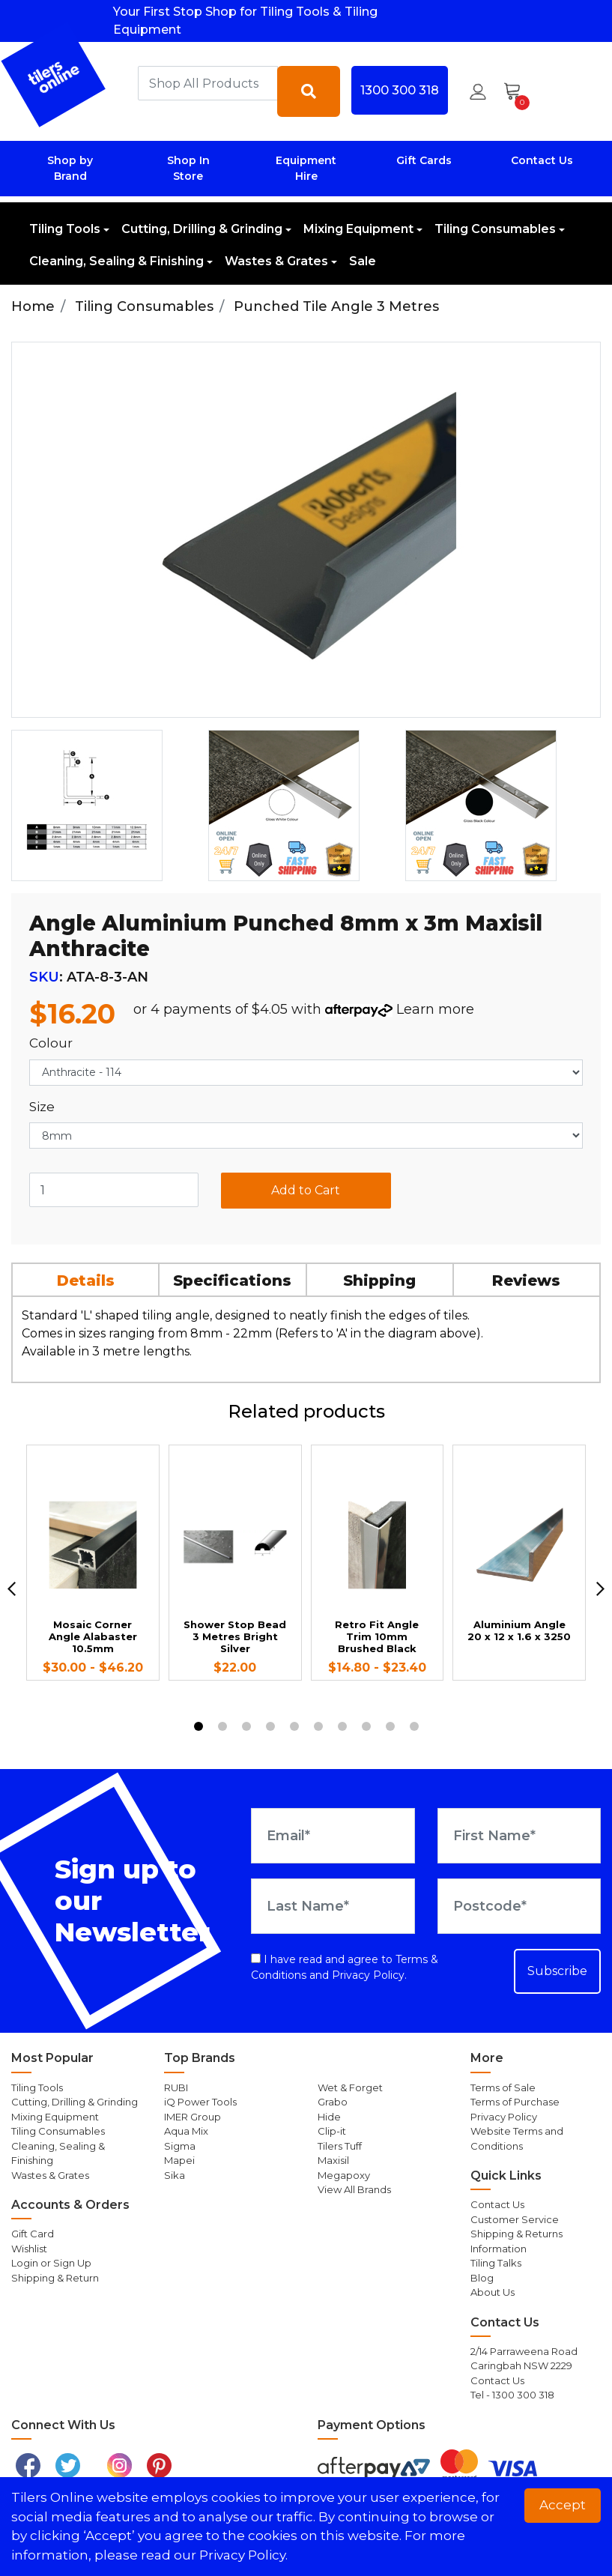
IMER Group (192, 2117)
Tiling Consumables (495, 229)
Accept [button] (562, 2504)
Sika (174, 2175)
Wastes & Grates (276, 261)
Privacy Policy (368, 1975)
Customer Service (514, 2219)
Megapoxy (344, 2175)
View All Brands (354, 2189)
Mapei (179, 2160)
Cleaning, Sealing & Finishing (116, 261)
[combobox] (208, 83)
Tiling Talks (495, 2263)
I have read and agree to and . (344, 1967)
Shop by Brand (70, 168)
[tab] (86, 1279)
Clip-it (332, 2131)
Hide (329, 2117)
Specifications (232, 1280)
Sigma (180, 2146)
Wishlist (29, 2249)
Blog (482, 2278)
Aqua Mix (186, 2131)
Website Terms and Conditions (516, 2138)
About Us (492, 2292)
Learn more (435, 1009)
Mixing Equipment (358, 229)
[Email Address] (332, 1835)
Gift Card (32, 2234)
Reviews (526, 1280)
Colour (51, 1042)
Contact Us (542, 160)
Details (86, 1280)
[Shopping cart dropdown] (517, 91)
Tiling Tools (64, 229)
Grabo (333, 2102)
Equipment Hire (306, 168)
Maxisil (333, 2160)
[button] (478, 91)
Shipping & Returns (516, 2234)
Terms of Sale (503, 2087)
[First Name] (519, 1835)
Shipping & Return (55, 2278)
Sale (362, 261)
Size (42, 1106)
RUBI (176, 2087)
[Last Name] (332, 1906)
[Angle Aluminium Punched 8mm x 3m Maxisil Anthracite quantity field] (114, 1190)
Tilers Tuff (340, 2146)
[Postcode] (519, 1906)
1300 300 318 (399, 89)
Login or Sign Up (51, 2263)
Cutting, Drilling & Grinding (201, 229)
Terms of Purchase (515, 2102)
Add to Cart (305, 1190)
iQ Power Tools (200, 2102)
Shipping (379, 1280)
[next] (600, 1589)
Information (498, 2249)
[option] (103, 805)
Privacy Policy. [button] (243, 2555)
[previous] (11, 1589)
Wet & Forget (350, 2087)
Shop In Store (188, 168)
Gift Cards (424, 160)
